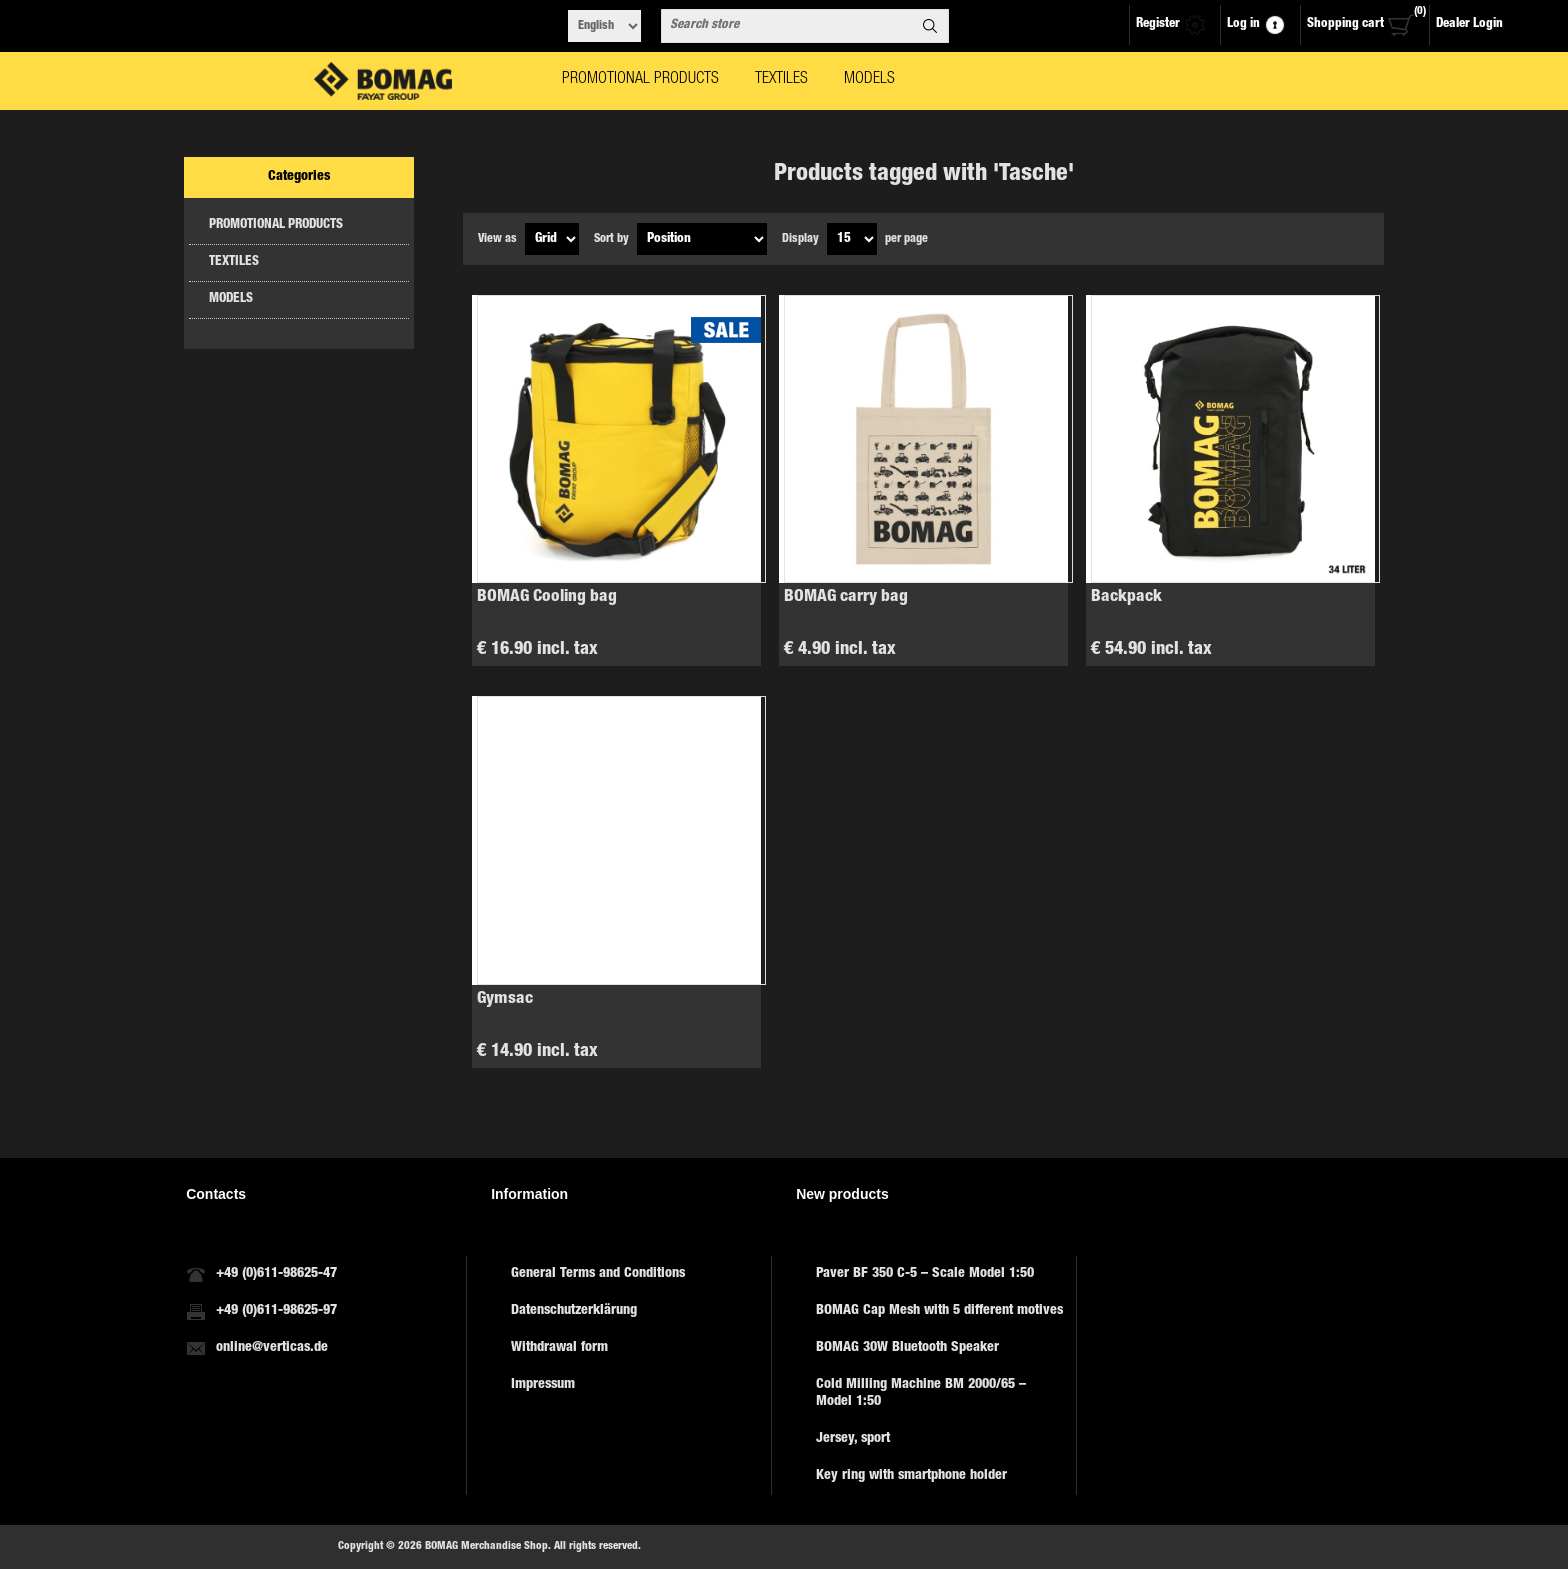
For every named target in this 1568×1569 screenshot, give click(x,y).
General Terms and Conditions (598, 1274)
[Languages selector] (604, 26)
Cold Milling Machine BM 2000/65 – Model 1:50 (921, 1393)
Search (930, 26)
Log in (1243, 24)
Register (1158, 24)
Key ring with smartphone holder (911, 1476)
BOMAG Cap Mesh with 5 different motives (939, 1311)
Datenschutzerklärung (574, 1311)
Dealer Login (1469, 24)
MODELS (231, 299)
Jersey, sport (853, 1439)
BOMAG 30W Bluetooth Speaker (907, 1348)
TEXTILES (234, 262)
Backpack (1126, 597)
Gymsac (505, 999)
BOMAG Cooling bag (547, 597)
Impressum (543, 1385)
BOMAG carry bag (846, 597)
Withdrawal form (559, 1348)
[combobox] (787, 26)
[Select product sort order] (702, 239)
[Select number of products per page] (852, 239)
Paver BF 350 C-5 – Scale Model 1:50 (925, 1274)
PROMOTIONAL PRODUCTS (276, 225)
